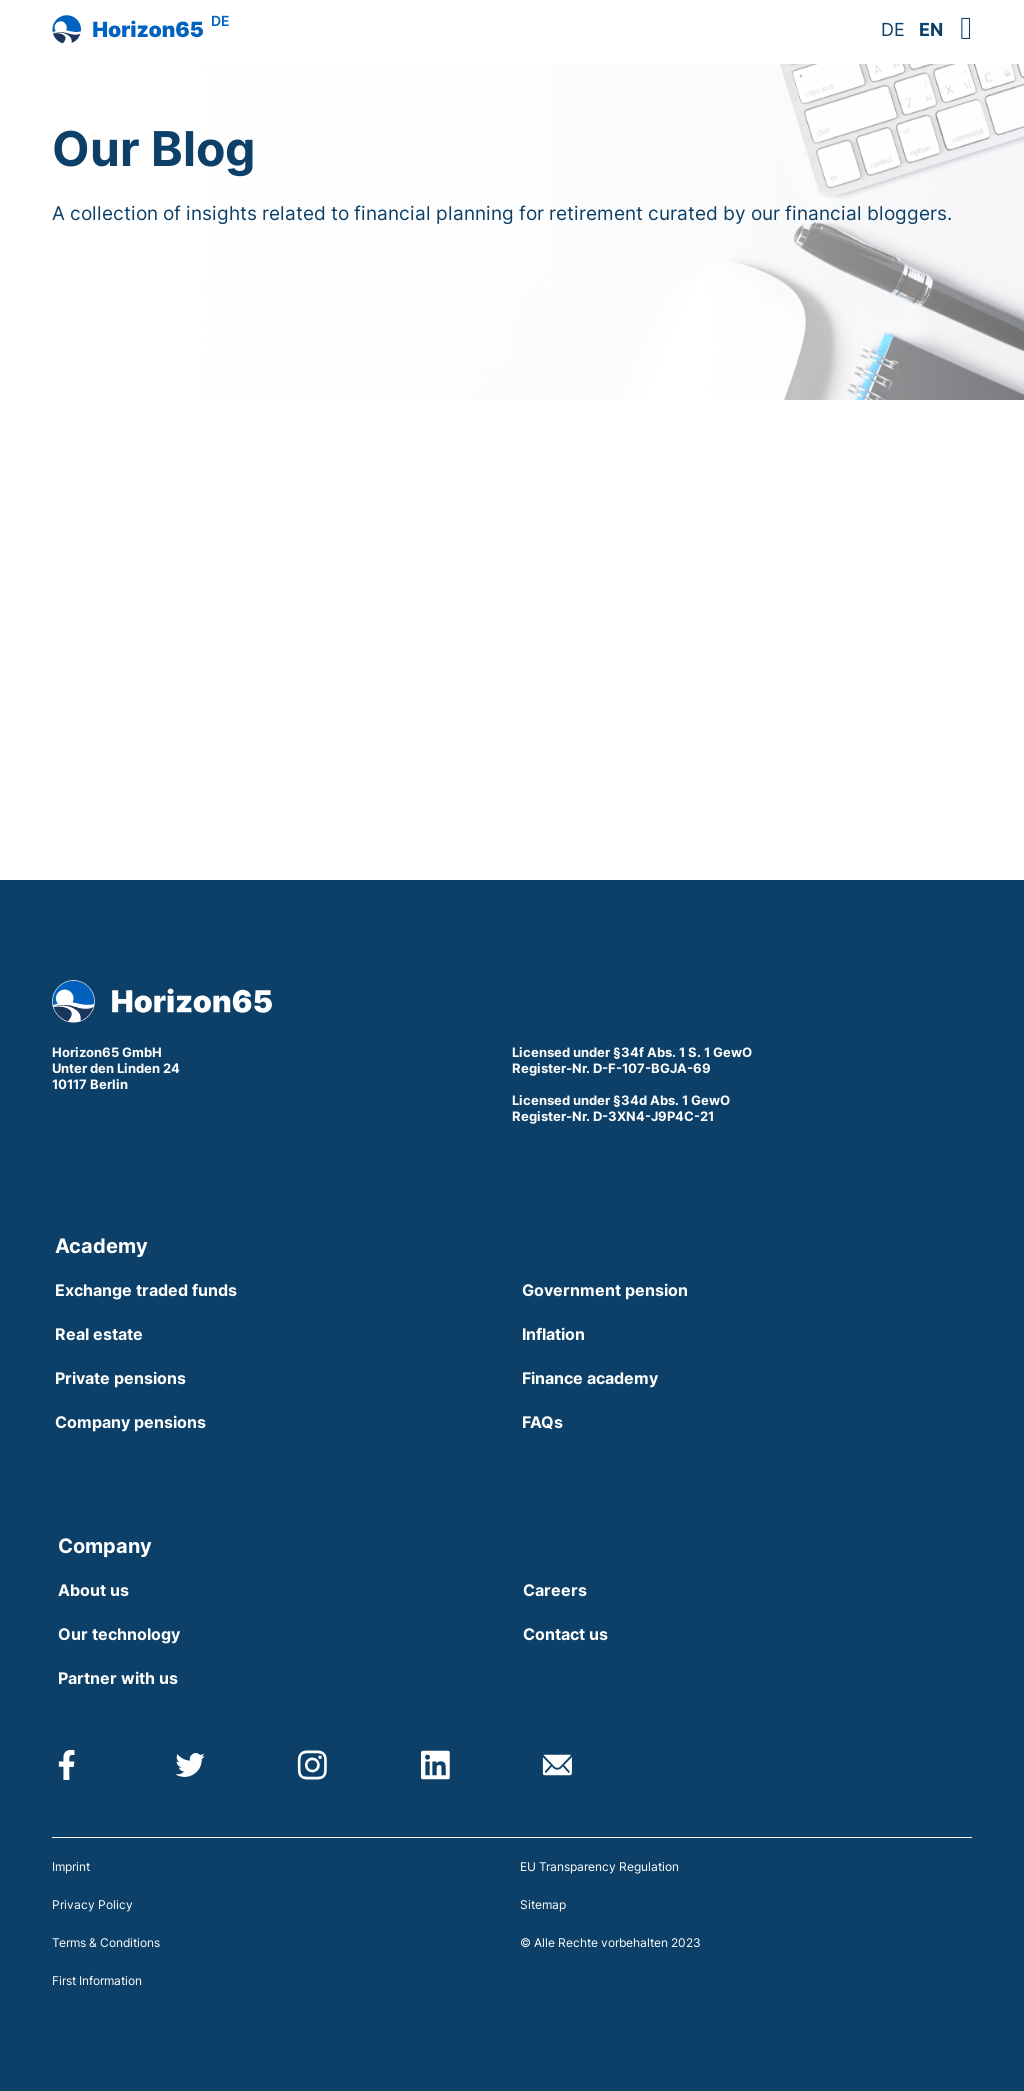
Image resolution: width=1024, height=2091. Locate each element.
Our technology (119, 1634)
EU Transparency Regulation (599, 1866)
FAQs (542, 1422)
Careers (555, 1590)
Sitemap (543, 1904)
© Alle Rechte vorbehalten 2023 (610, 1942)
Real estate (99, 1334)
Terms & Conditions (106, 1942)
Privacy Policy (92, 1904)
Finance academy (590, 1378)
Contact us (565, 1634)
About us (93, 1590)
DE (893, 29)
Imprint (71, 1866)
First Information (97, 1980)
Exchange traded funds (146, 1290)
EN (931, 29)
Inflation (553, 1334)
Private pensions (120, 1378)
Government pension (605, 1290)
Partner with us (118, 1678)
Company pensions (130, 1422)
